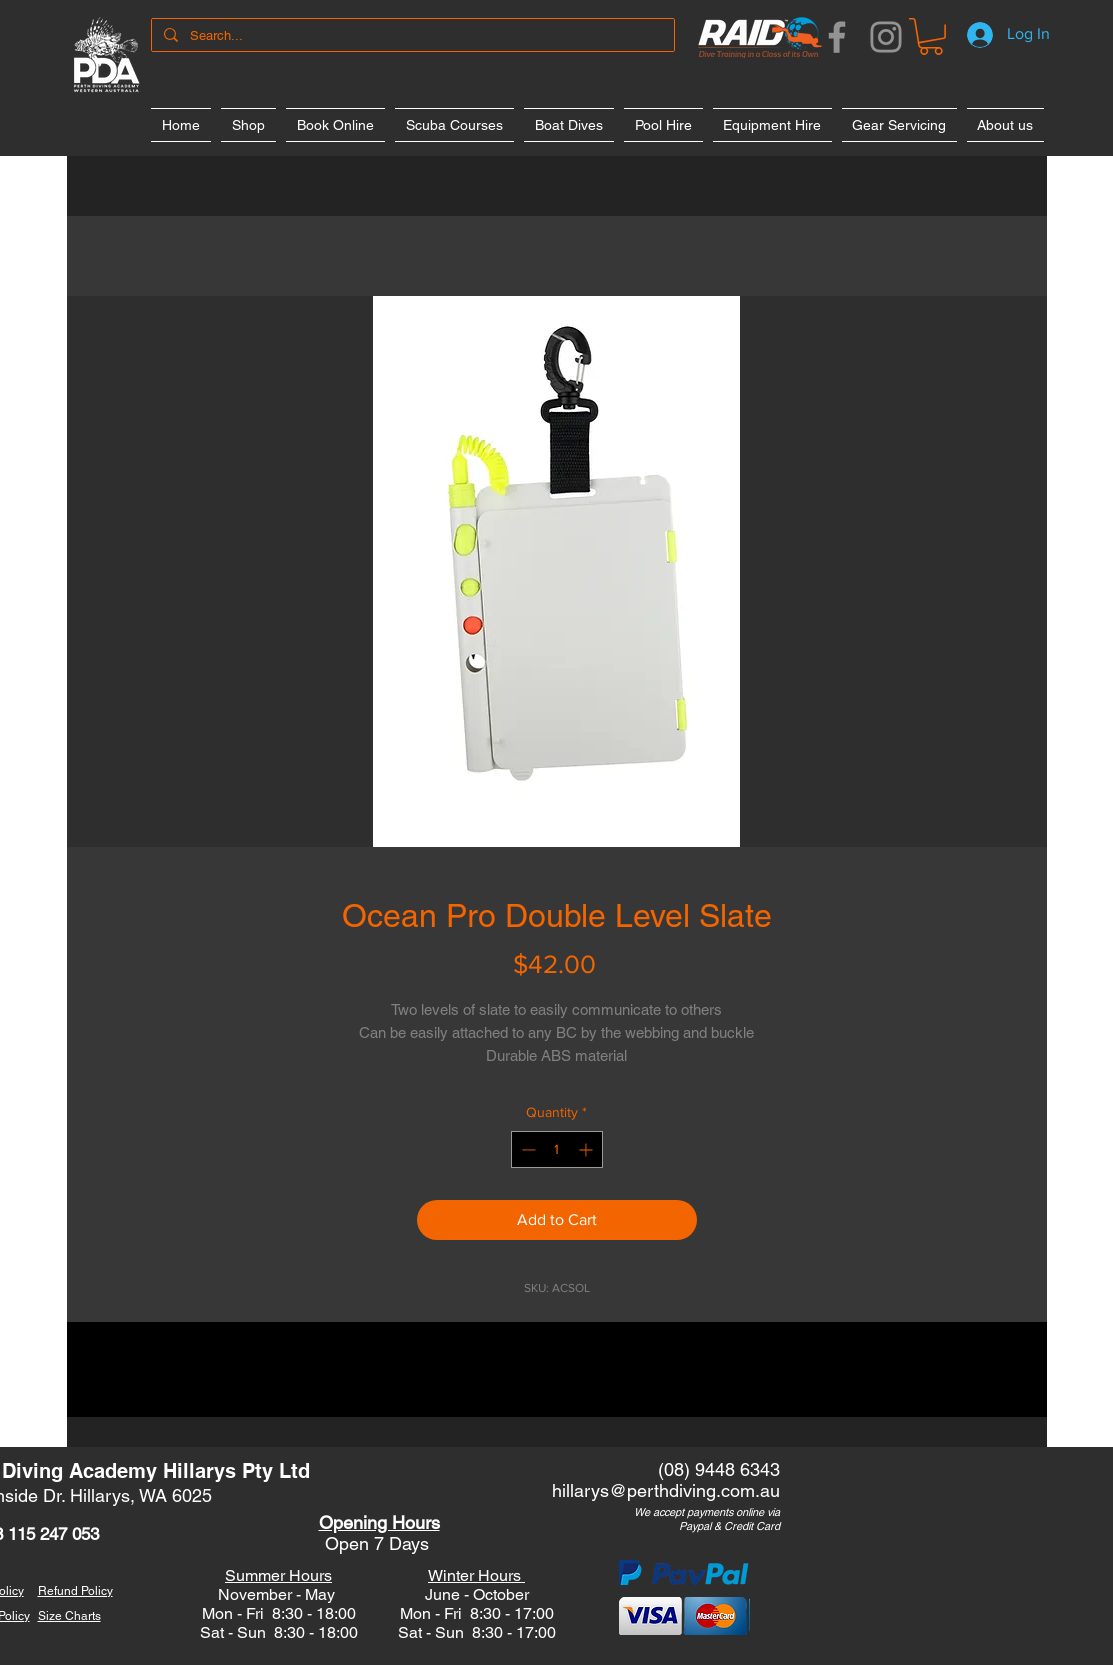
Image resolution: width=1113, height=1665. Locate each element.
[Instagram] (886, 37)
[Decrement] (526, 1149)
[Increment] (587, 1149)
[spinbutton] (557, 1149)
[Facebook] (837, 37)
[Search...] (411, 36)
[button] (931, 36)
